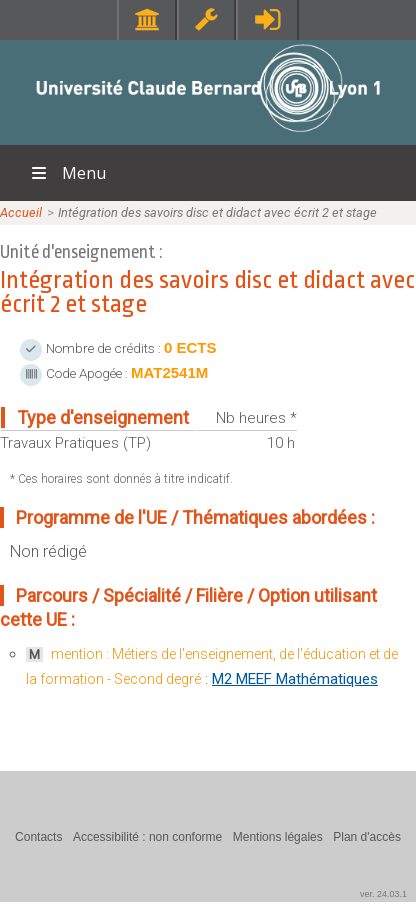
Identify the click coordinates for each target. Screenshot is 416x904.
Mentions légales (278, 837)
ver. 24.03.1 (383, 894)
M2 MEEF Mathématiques (295, 679)
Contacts (38, 837)
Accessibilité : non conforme (147, 837)
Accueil (21, 212)
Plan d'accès (367, 837)
